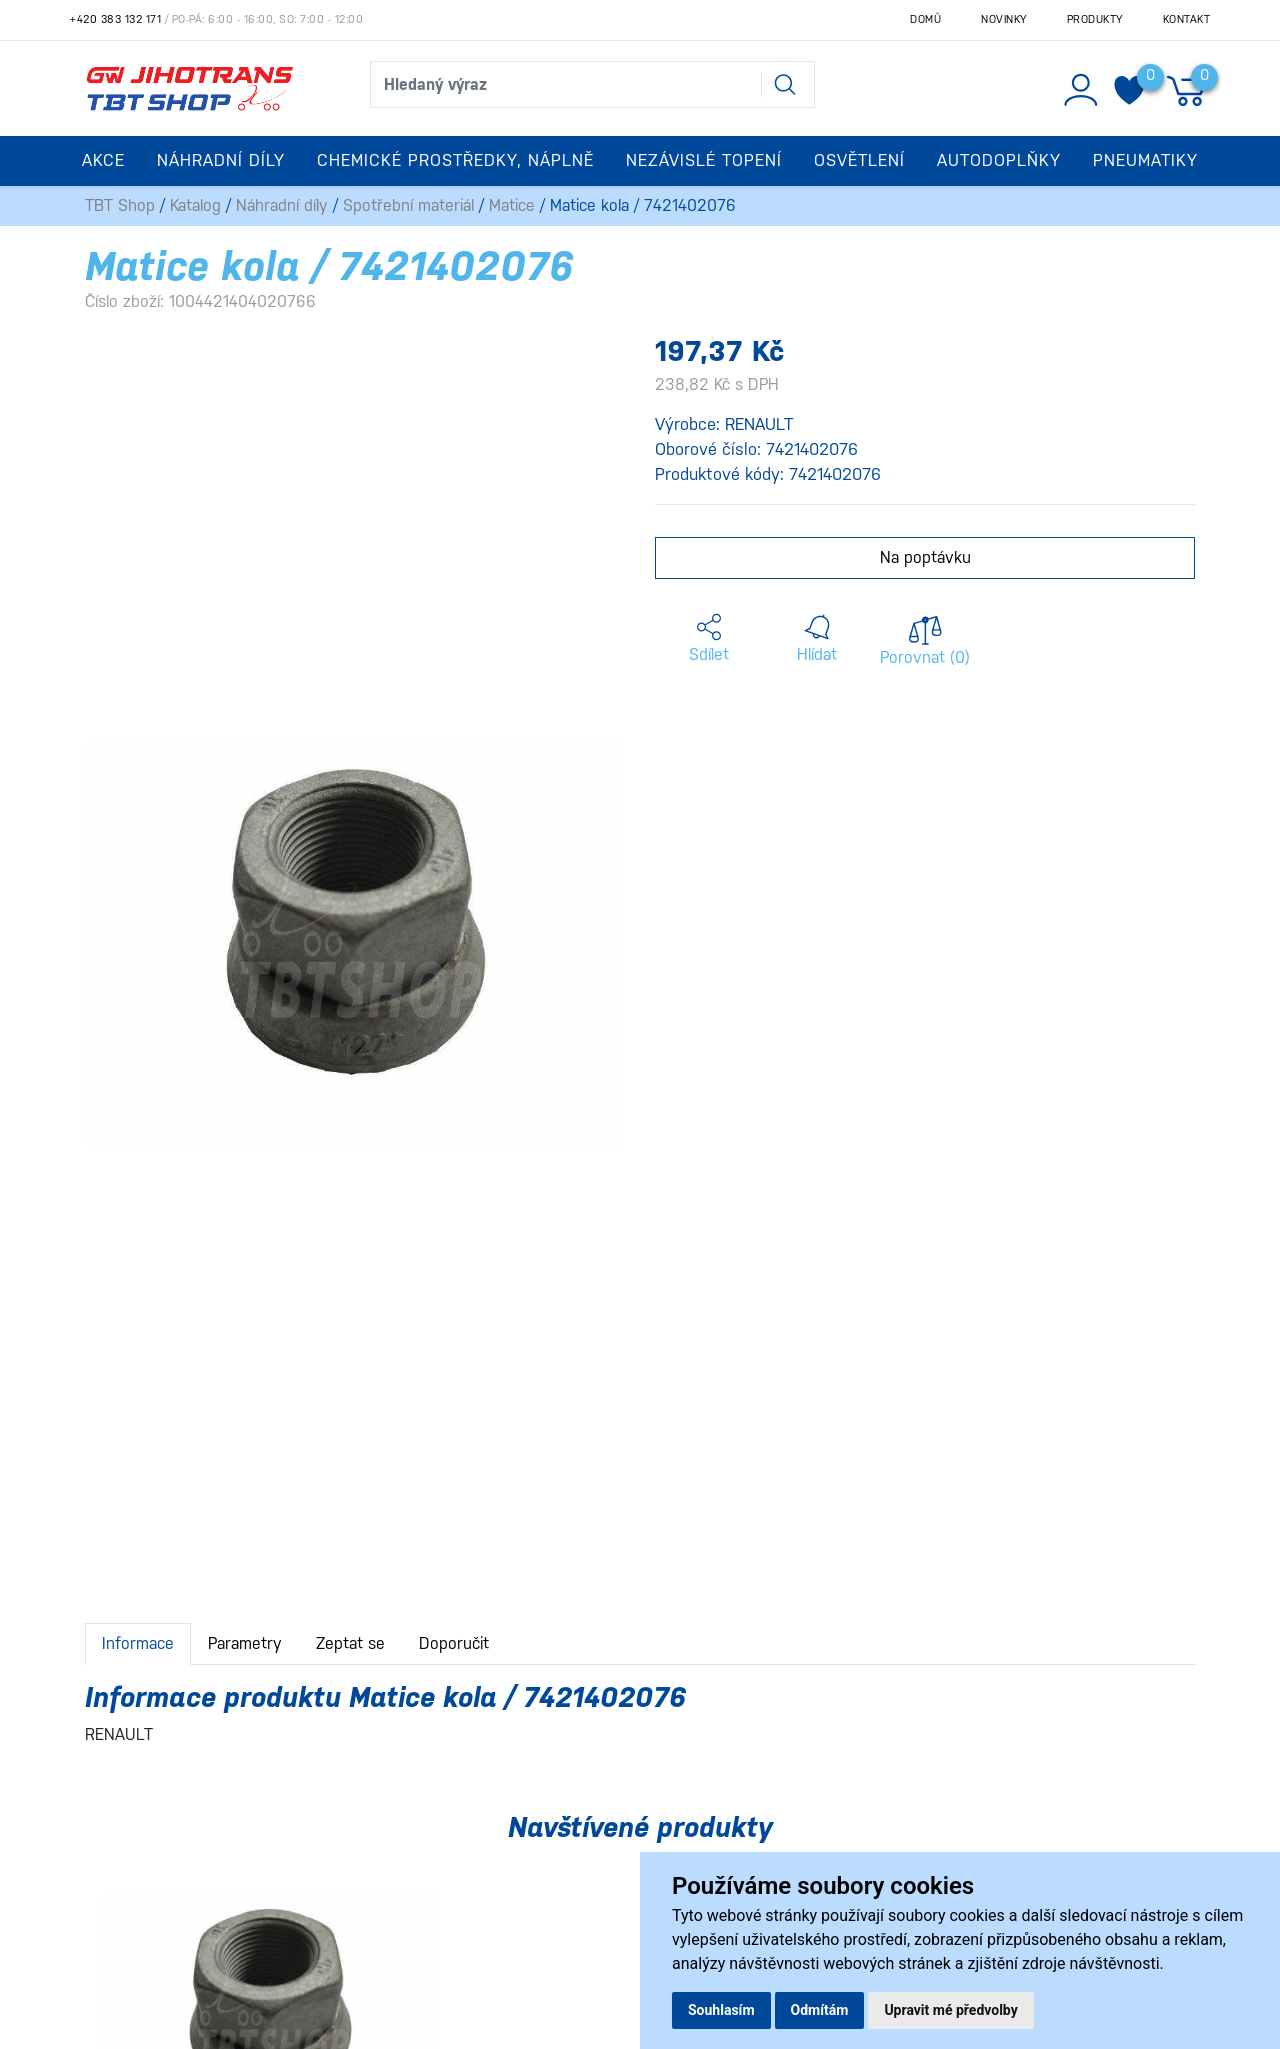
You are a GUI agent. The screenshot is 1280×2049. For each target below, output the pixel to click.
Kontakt (1187, 19)
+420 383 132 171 (115, 19)
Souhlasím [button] (721, 2010)
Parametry (245, 1643)
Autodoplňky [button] (999, 160)
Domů (925, 19)
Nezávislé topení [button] (704, 160)
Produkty (1095, 19)
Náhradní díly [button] (221, 160)
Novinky (1004, 19)
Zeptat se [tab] (350, 1643)
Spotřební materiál (408, 205)
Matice (512, 205)
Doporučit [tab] (454, 1643)
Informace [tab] (138, 1643)
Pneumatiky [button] (1145, 160)
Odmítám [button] (820, 2010)
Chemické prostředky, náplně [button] (455, 160)
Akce (103, 160)
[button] (709, 639)
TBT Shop (120, 205)
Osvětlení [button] (859, 160)
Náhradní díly (282, 205)
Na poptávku (925, 557)
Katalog (195, 205)
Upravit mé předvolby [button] (950, 2010)
